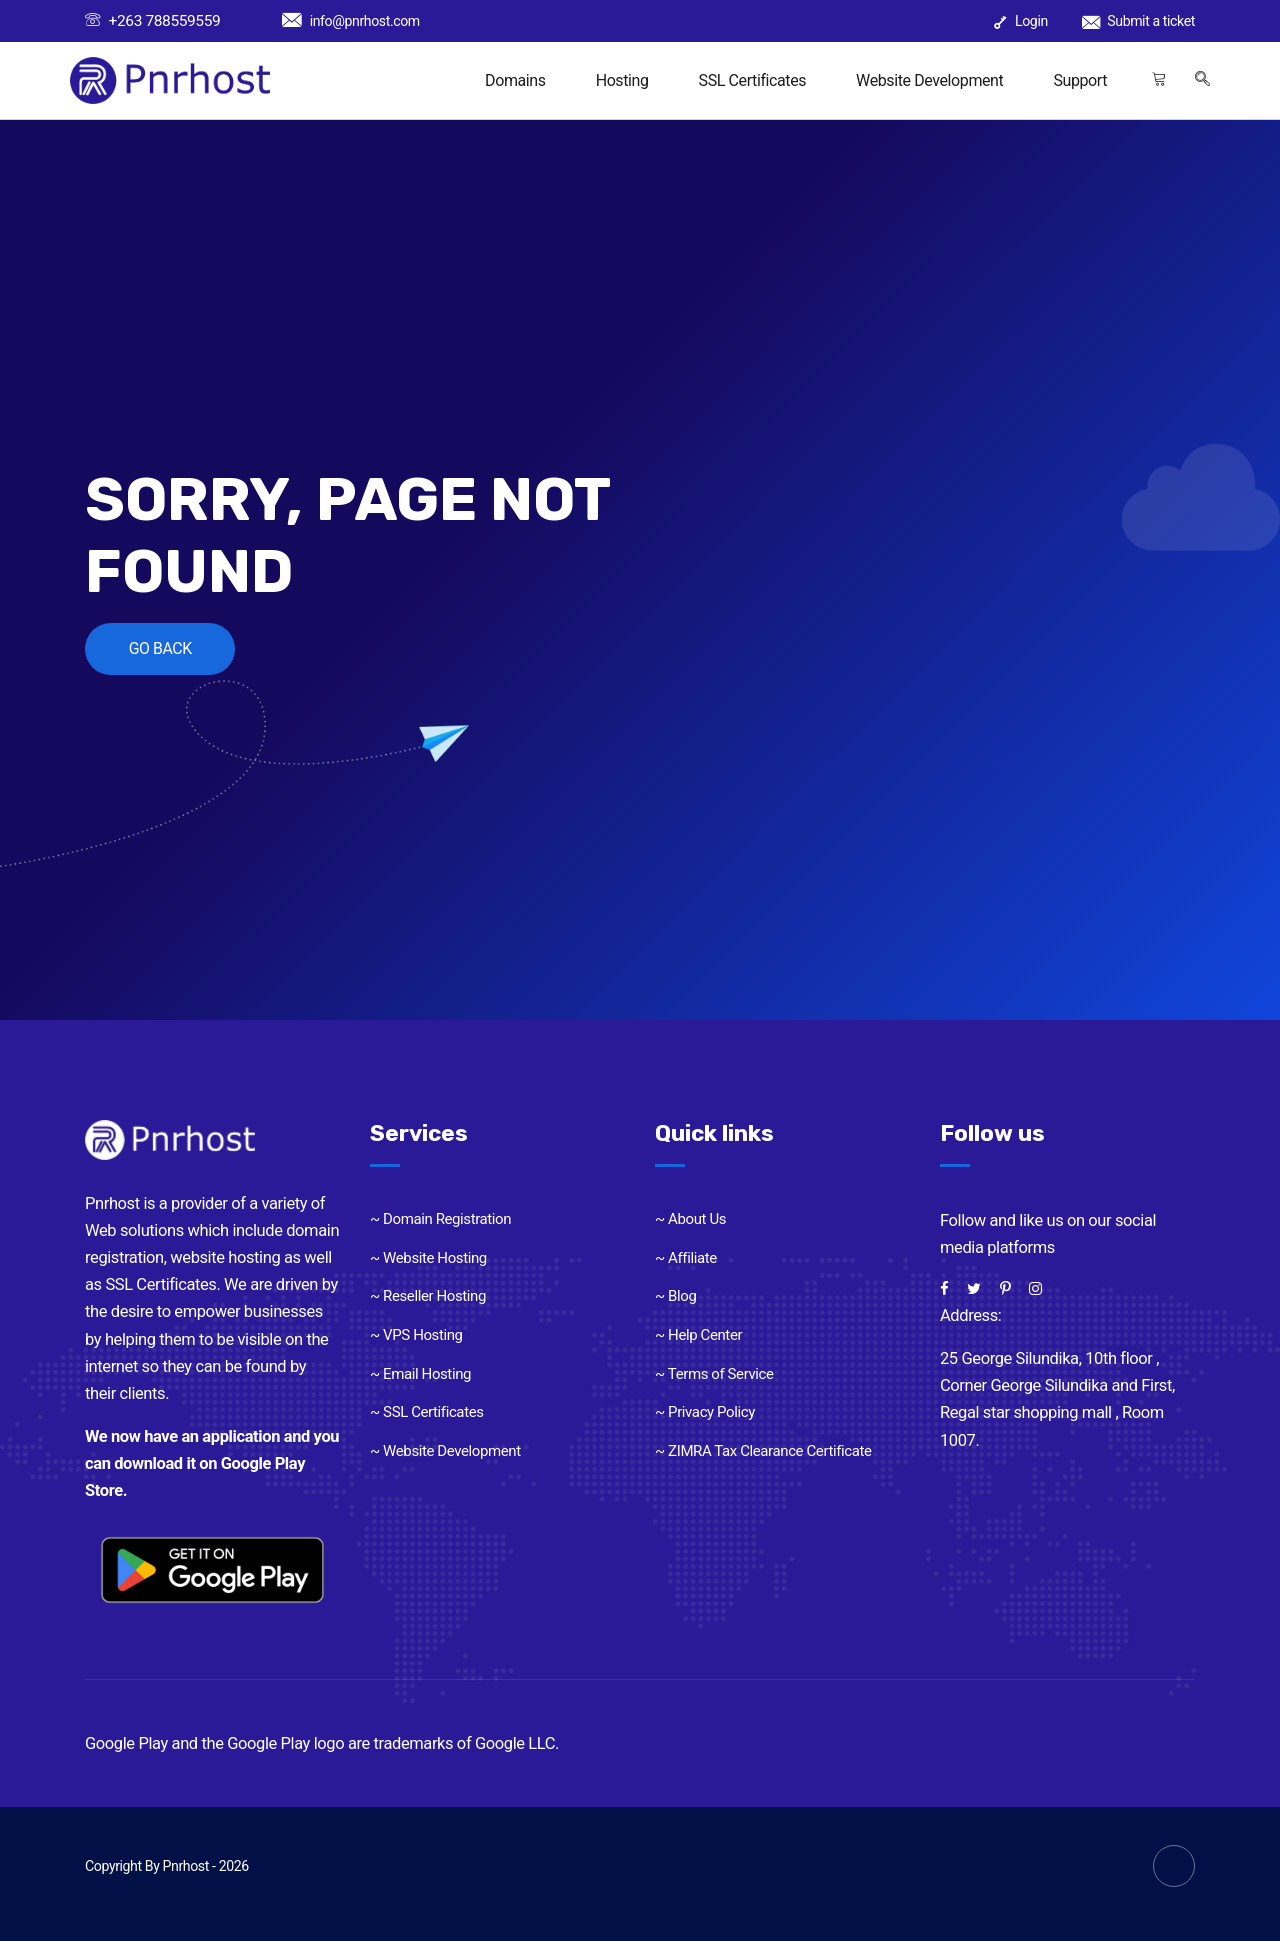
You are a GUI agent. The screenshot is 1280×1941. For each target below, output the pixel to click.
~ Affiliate (686, 1258)
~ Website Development (445, 1451)
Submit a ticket (1138, 21)
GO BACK (162, 648)
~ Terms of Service (714, 1374)
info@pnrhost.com (351, 21)
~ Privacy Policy (705, 1412)
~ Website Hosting (428, 1258)
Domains (515, 80)
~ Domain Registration (440, 1219)
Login (1021, 21)
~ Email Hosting (420, 1374)
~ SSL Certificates (427, 1412)
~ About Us (690, 1219)
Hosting (622, 80)
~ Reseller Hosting (428, 1296)
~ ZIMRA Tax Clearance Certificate (763, 1451)
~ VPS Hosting (416, 1335)
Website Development (929, 80)
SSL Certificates (753, 80)
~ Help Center (698, 1335)
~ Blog (676, 1296)
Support (1080, 80)
